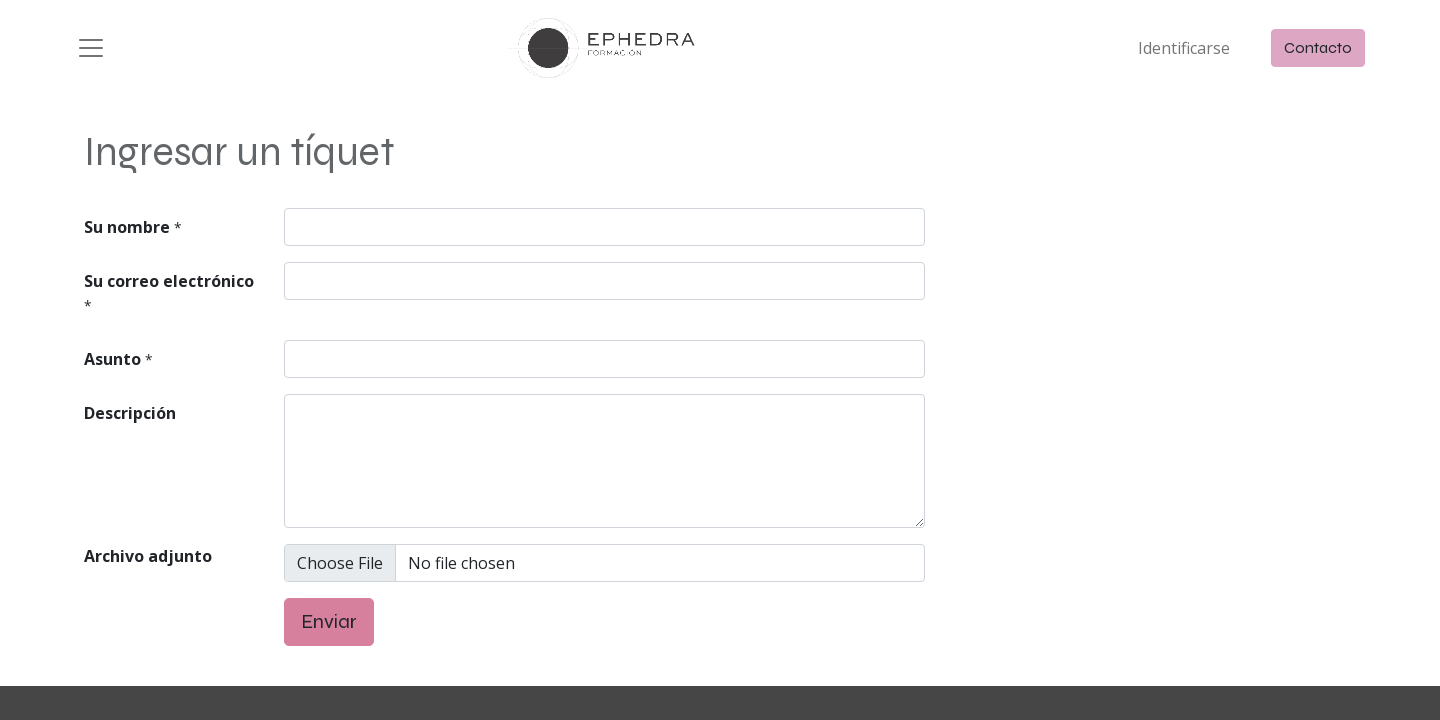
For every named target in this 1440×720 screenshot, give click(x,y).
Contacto (1318, 47)
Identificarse (1184, 48)
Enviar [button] (329, 621)
